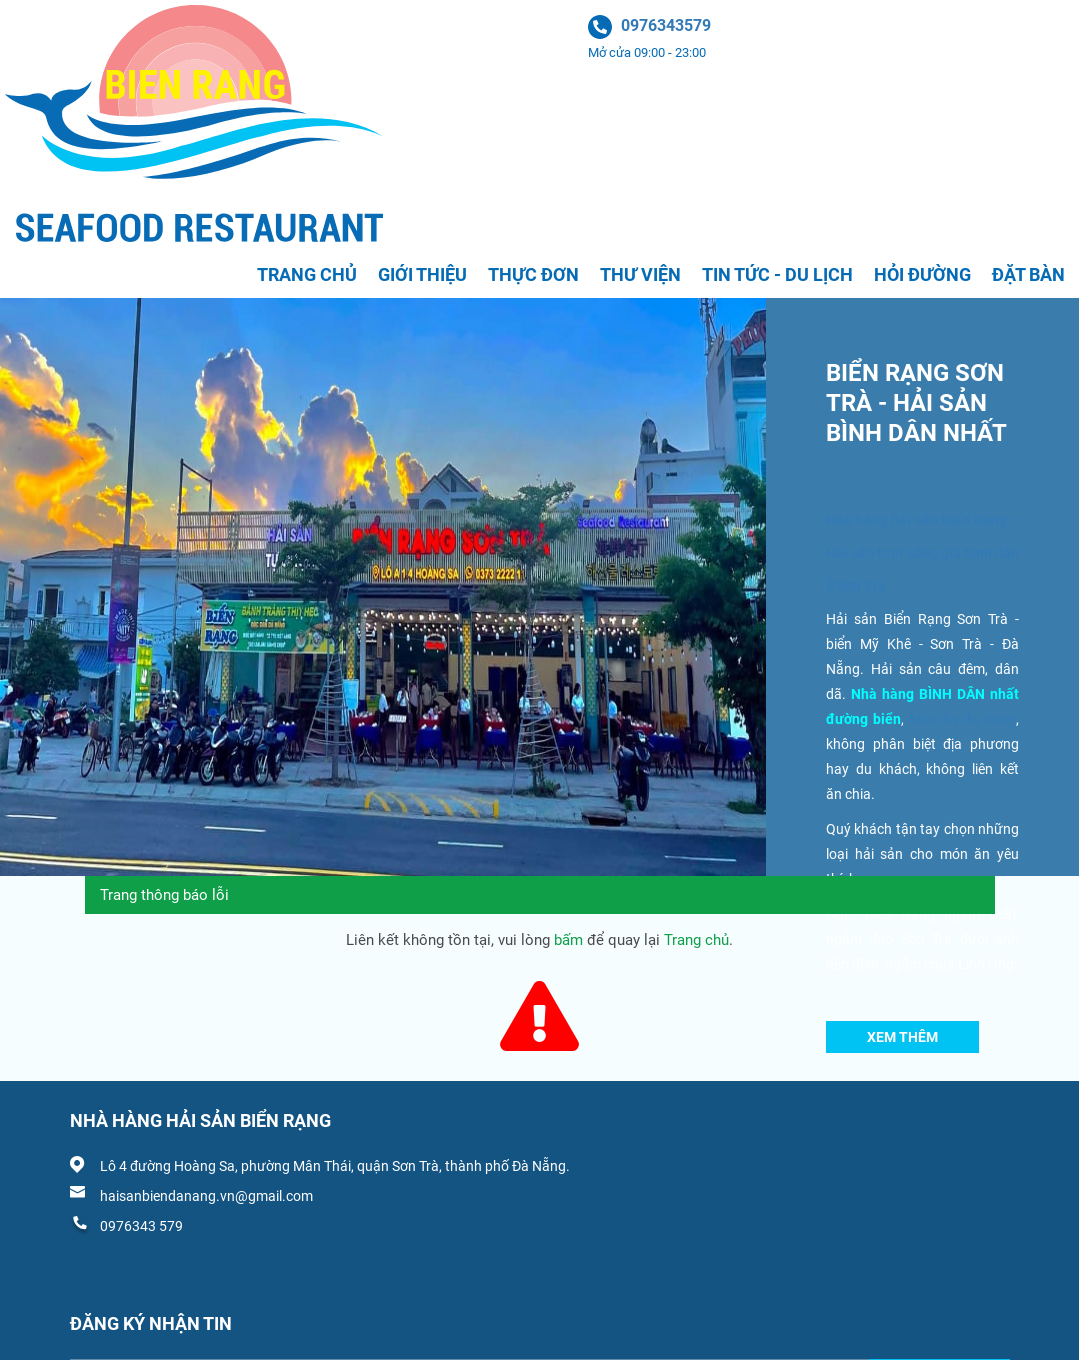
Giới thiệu (422, 274)
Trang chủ (307, 274)
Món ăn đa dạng (962, 719)
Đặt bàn (1028, 274)
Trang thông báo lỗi (164, 895)
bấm (568, 940)
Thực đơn (533, 274)
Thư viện (640, 274)
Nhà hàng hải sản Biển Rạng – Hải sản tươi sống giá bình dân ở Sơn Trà (922, 553)
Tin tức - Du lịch (777, 274)
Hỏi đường (922, 274)
